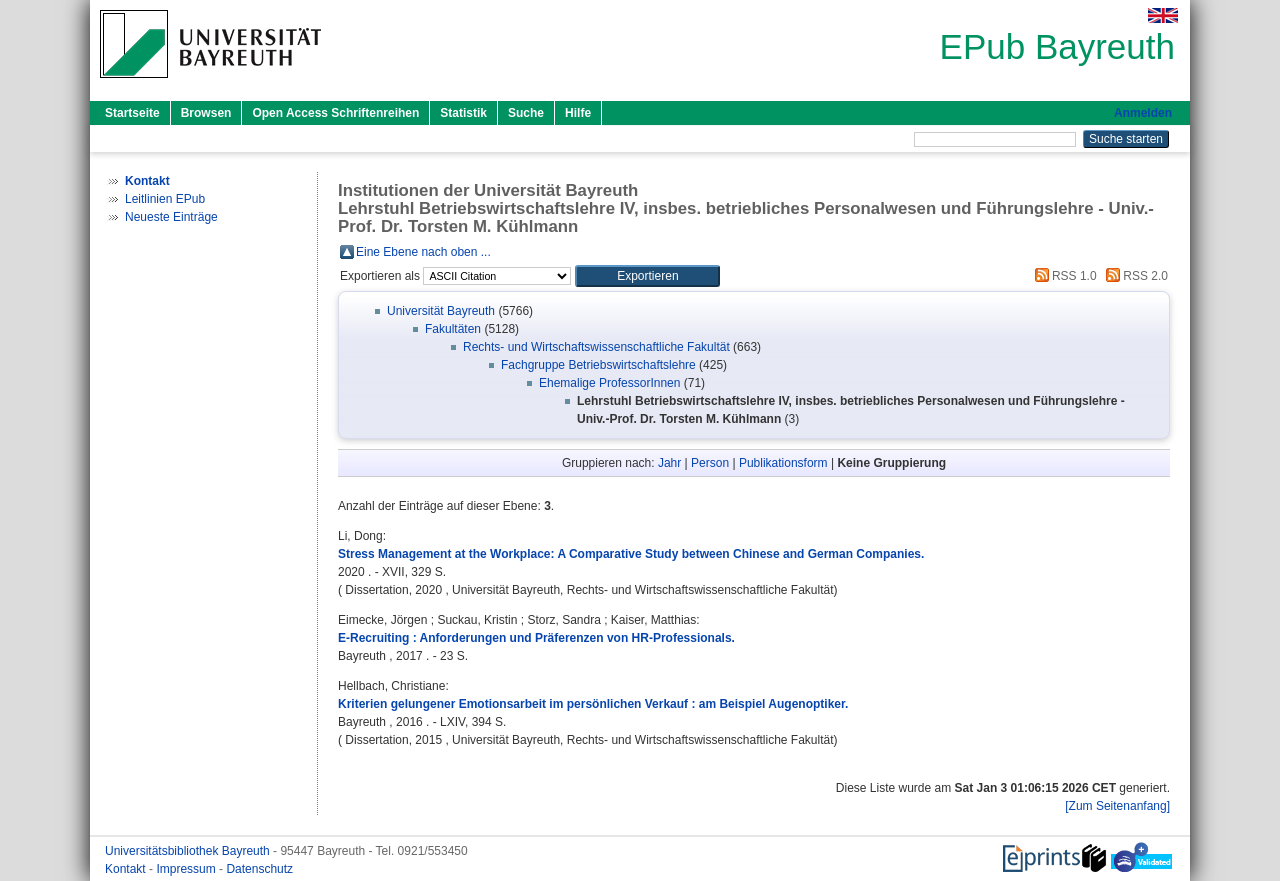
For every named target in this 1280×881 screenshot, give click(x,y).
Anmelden (1143, 113)
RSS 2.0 (1134, 276)
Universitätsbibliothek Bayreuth (189, 851)
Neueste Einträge (171, 217)
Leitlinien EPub (165, 199)
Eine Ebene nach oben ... (423, 252)
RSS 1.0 (1063, 276)
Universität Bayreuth (441, 311)
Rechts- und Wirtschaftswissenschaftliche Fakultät (596, 347)
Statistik (463, 113)
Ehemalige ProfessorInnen (609, 383)
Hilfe (578, 113)
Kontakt (127, 869)
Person (710, 463)
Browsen (206, 113)
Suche (526, 113)
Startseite (132, 113)
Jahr (669, 463)
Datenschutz (259, 869)
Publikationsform (783, 463)
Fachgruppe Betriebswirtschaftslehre (598, 365)
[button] (647, 276)
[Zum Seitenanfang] (1117, 806)
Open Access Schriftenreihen (335, 113)
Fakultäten (453, 329)
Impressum (187, 869)
